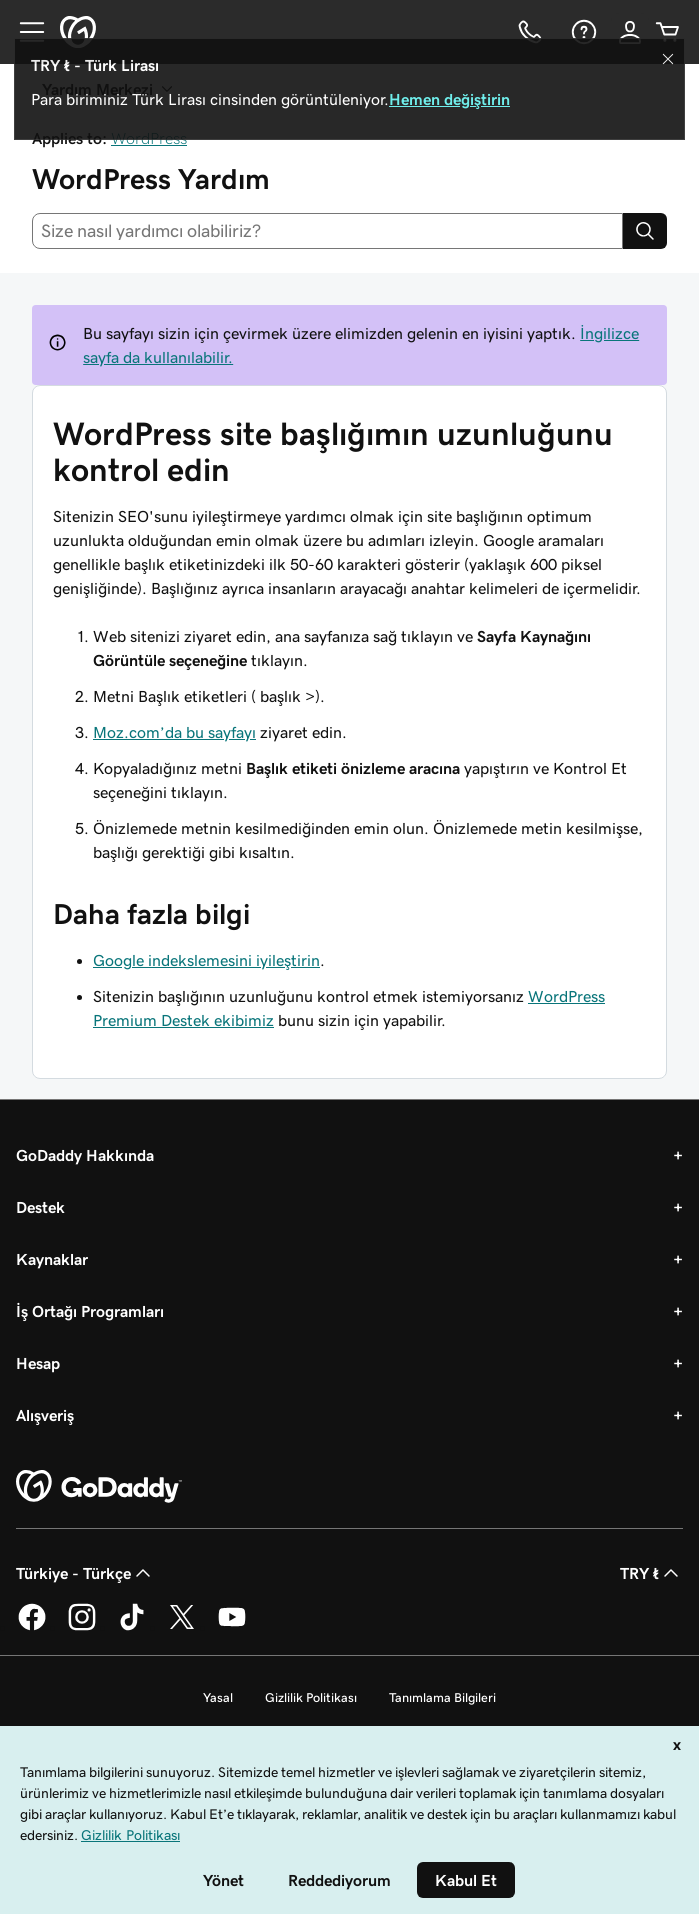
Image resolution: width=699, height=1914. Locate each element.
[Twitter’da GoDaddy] (182, 1627)
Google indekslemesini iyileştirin (206, 960)
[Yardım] (582, 32)
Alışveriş (45, 1415)
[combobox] (327, 231)
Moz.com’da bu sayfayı (174, 732)
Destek (40, 1207)
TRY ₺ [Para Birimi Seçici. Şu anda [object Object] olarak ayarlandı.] (651, 1573)
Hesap (38, 1363)
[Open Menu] (24, 32)
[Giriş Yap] (630, 32)
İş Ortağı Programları (90, 1311)
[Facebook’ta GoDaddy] (32, 1627)
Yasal (218, 1697)
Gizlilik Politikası (311, 1697)
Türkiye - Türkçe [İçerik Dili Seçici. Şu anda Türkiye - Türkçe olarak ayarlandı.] (85, 1573)
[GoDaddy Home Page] (99, 1487)
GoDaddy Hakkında (85, 1155)
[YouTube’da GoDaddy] (232, 1627)
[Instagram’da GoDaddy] (82, 1627)
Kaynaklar (52, 1259)
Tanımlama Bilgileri (442, 1697)
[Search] (645, 231)
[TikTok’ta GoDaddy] (132, 1627)
